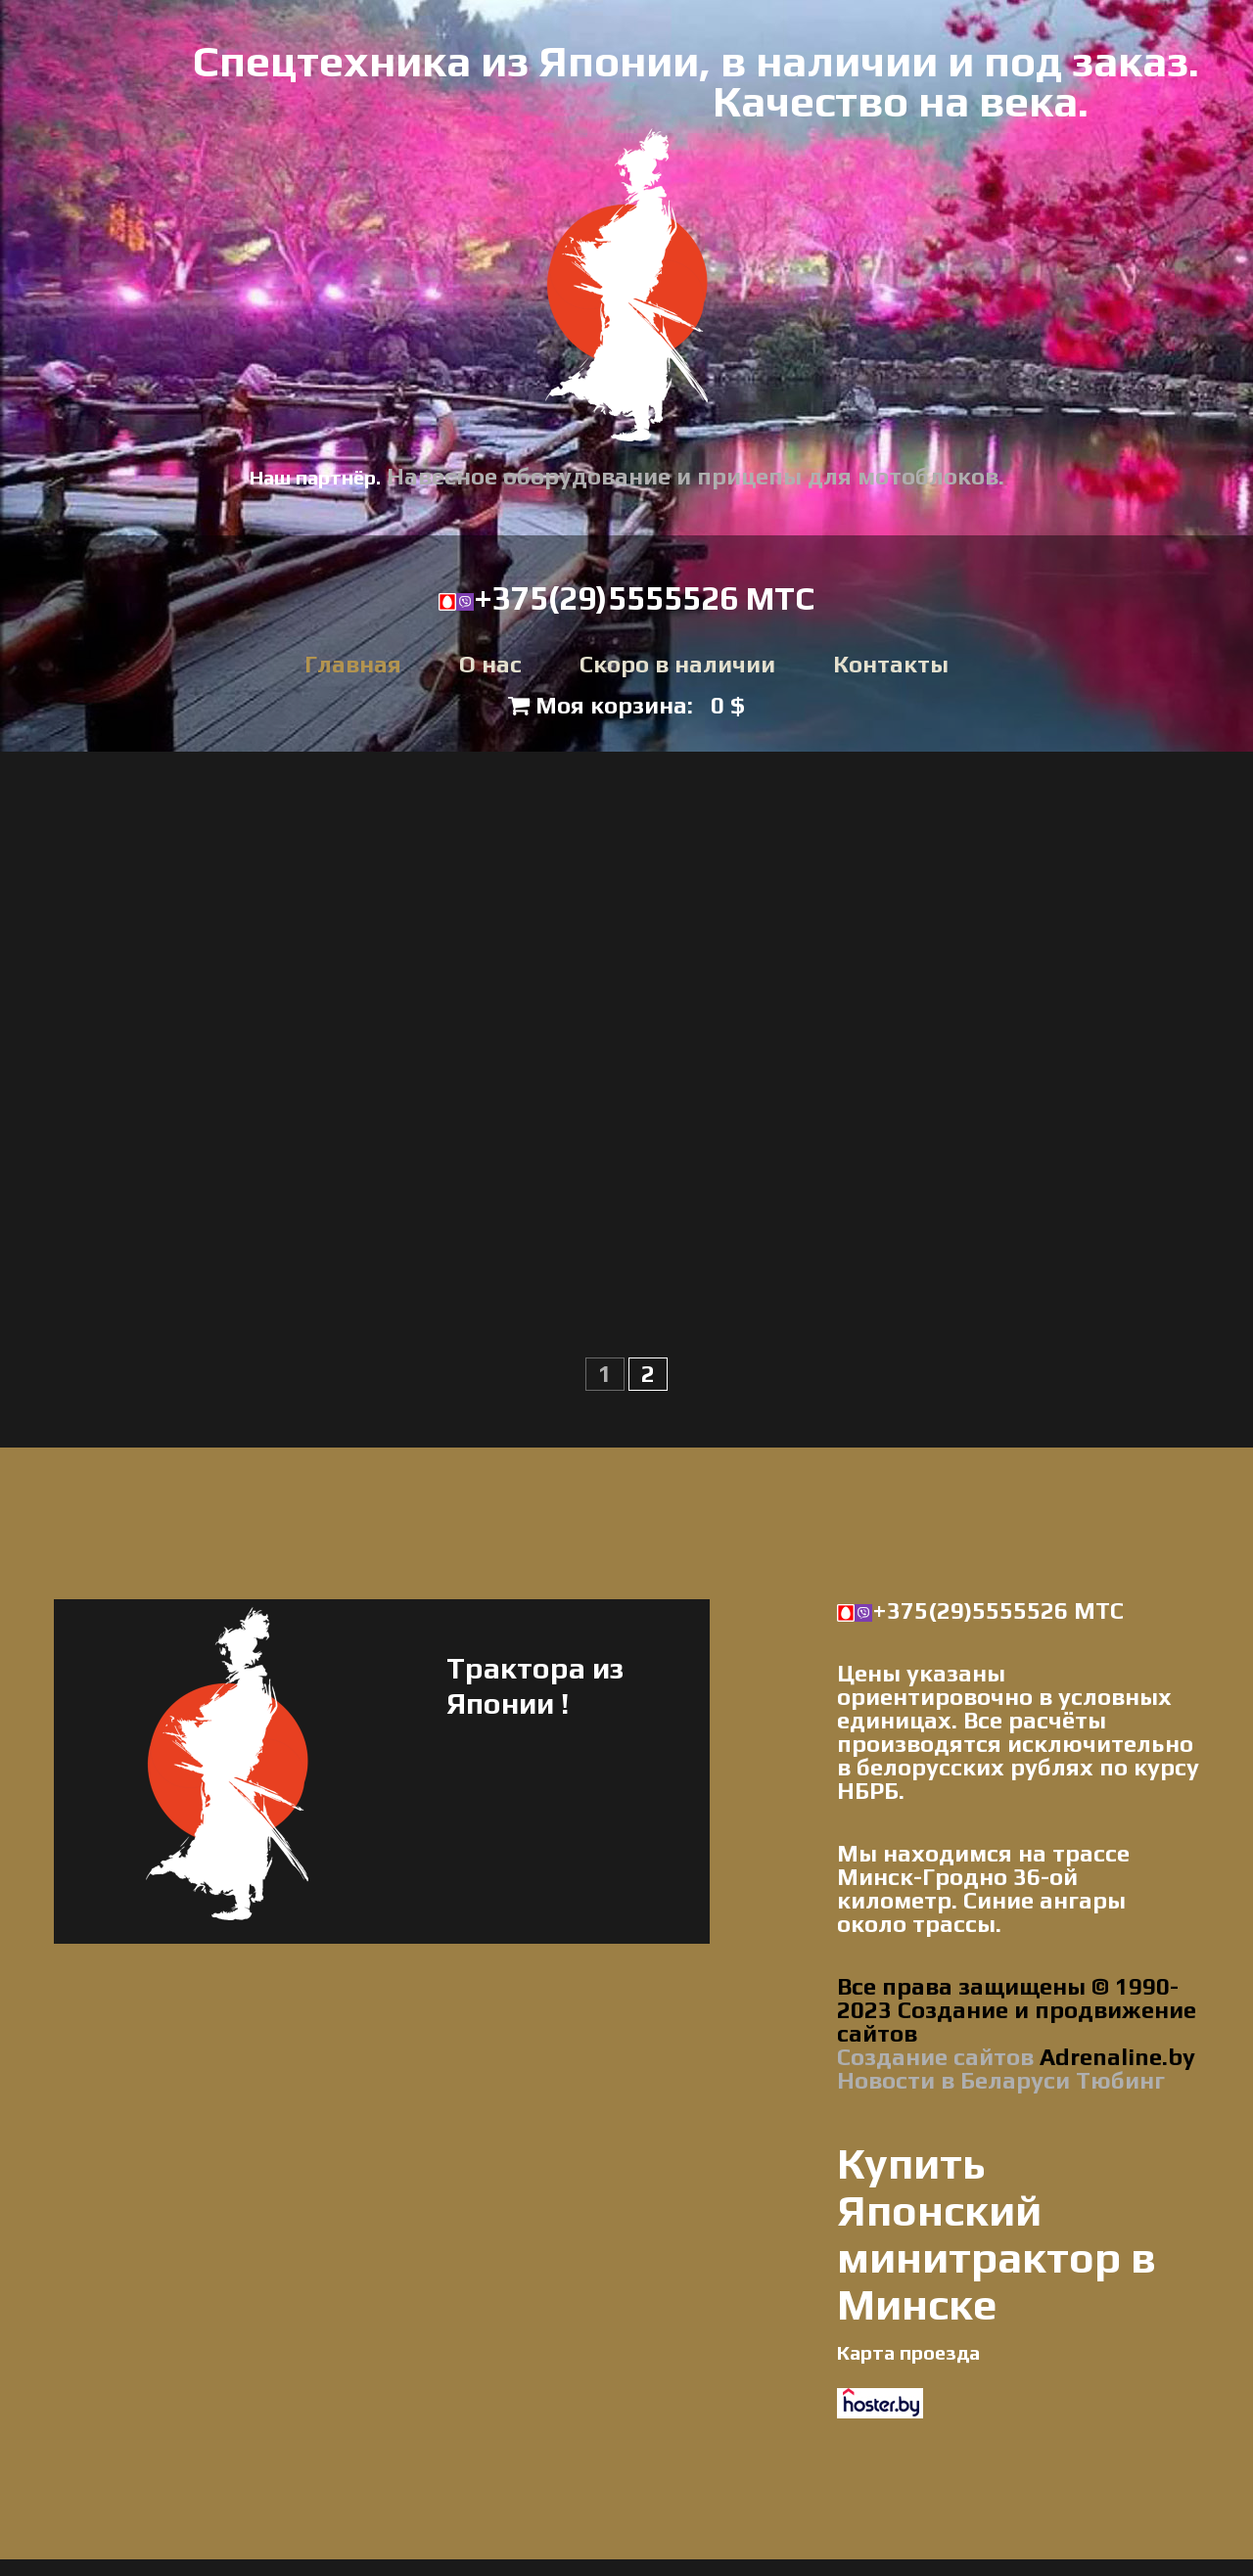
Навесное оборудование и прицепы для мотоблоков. (695, 476)
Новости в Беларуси (953, 2082)
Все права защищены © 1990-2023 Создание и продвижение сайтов (1016, 2011)
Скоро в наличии (677, 665)
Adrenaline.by (1114, 2059)
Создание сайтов (935, 2059)
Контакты (891, 665)
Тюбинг (1120, 2082)
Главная (352, 665)
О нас (490, 665)
